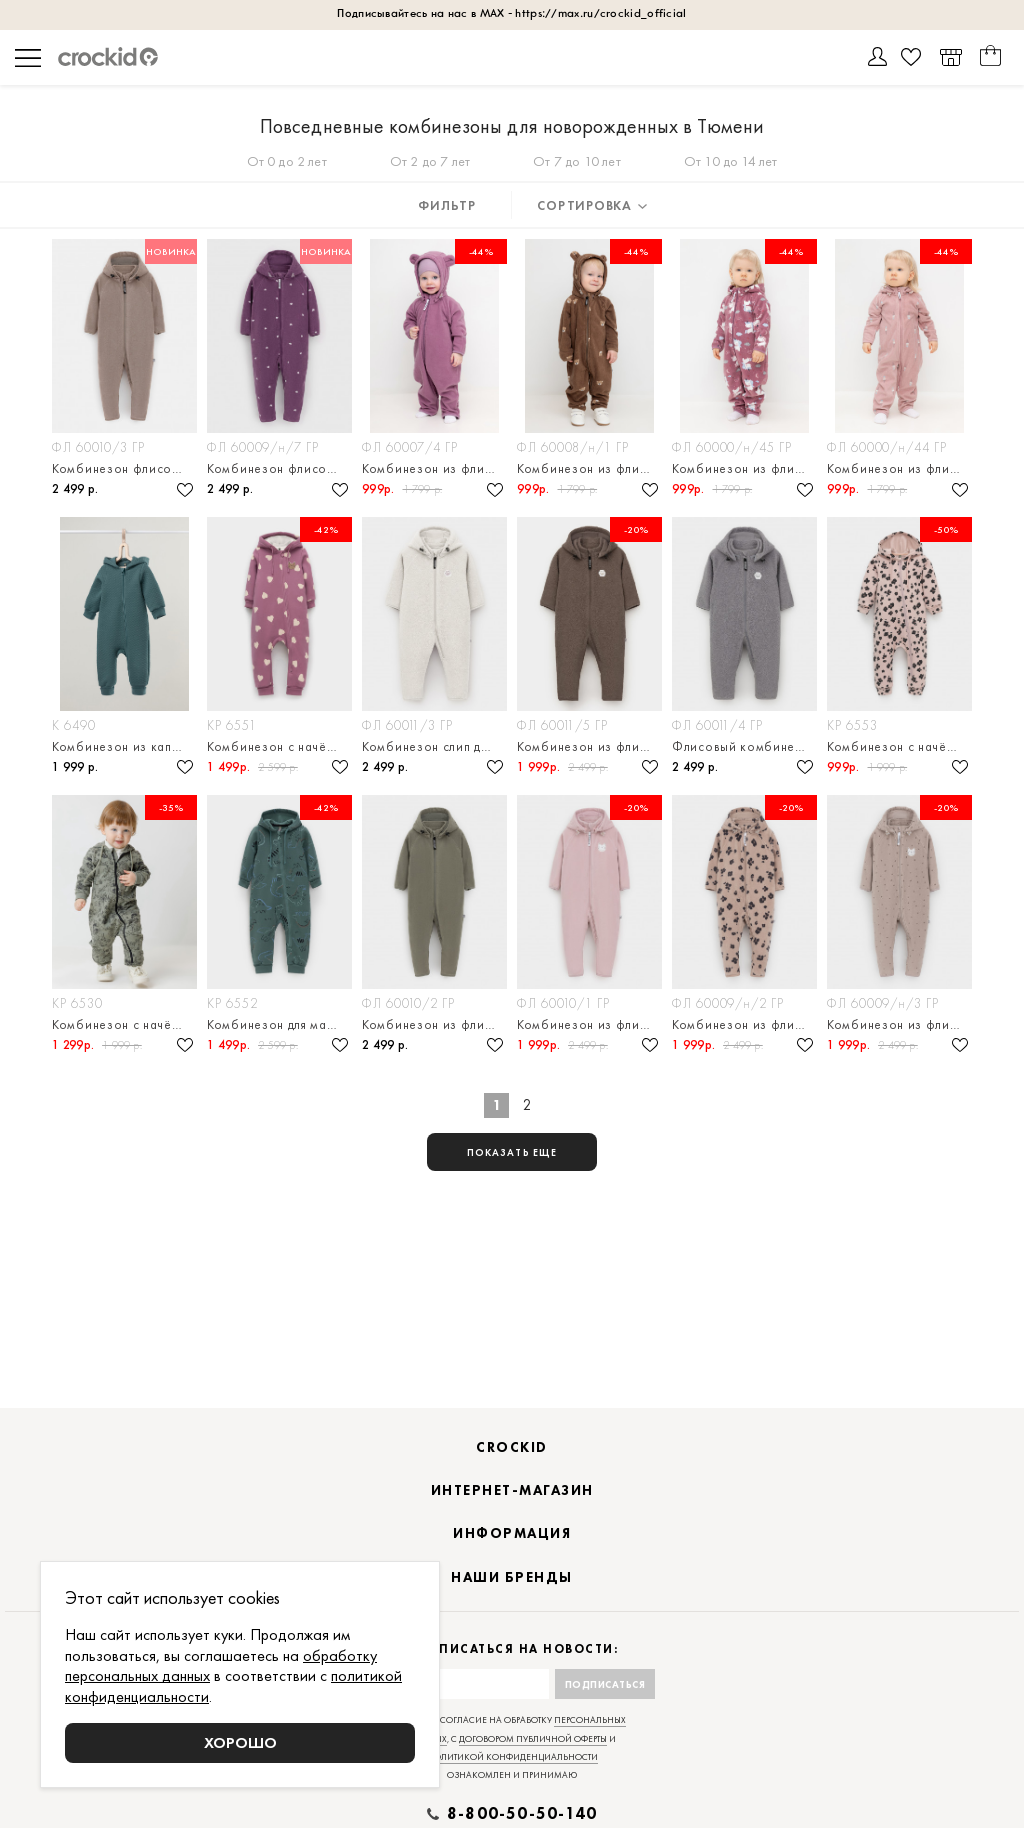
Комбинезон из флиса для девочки (434, 468)
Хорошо (240, 1742)
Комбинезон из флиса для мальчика (589, 468)
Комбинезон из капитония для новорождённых (124, 746)
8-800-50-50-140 (522, 1814)
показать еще (512, 1152)
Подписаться (605, 1684)
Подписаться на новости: (512, 1649)
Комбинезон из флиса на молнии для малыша (434, 1024)
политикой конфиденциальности (512, 1757)
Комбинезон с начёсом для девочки (279, 746)
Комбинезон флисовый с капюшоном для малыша (124, 468)
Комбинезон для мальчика (279, 1024)
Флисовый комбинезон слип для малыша (744, 746)
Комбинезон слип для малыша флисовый (434, 746)
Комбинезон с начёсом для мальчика (124, 1024)
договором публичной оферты (533, 1739)
